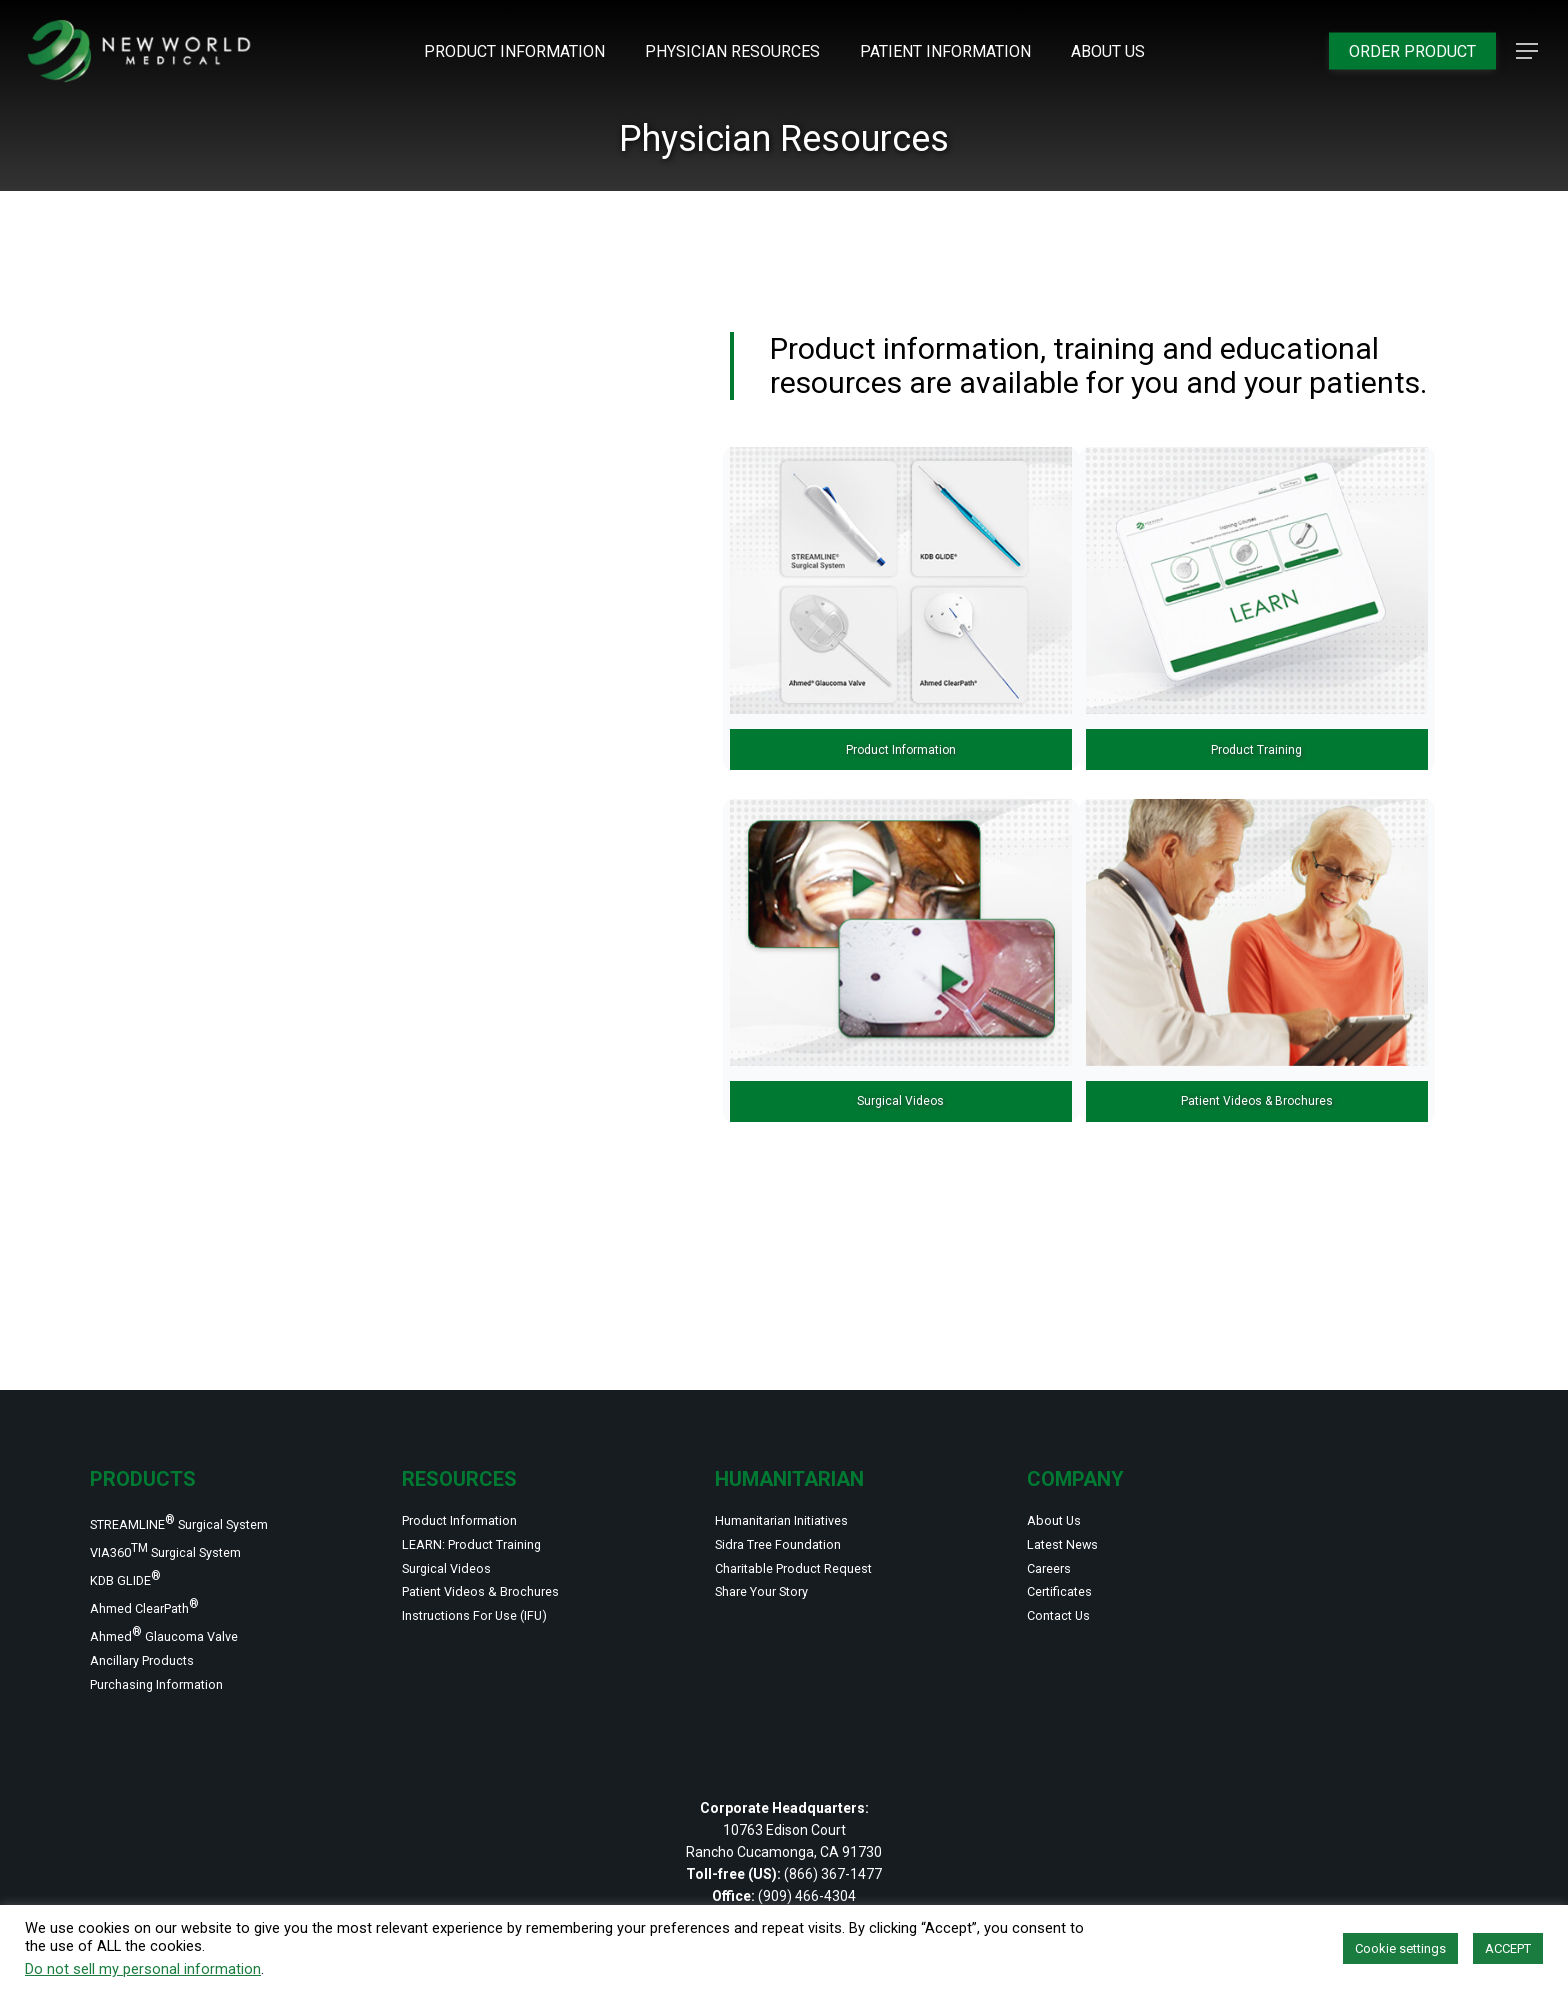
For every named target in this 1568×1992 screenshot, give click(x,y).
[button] (1528, 51)
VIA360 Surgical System (190, 1517)
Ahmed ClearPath (160, 1587)
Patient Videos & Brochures (505, 1569)
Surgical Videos (461, 1539)
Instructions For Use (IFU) (499, 1599)
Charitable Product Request (818, 1539)
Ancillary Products (158, 1652)
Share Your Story (777, 1569)
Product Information (479, 1479)
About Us (1061, 1479)
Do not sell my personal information (143, 1969)
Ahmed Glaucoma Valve (185, 1621)
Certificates (1071, 1569)
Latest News (1074, 1509)
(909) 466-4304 (807, 1896)
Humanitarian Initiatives (803, 1479)
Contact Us (1069, 1599)
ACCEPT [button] (1508, 1948)
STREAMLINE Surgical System (207, 1483)
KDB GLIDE (135, 1552)
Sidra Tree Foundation (797, 1509)
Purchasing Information (179, 1682)
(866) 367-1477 (833, 1874)
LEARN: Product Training (493, 1509)
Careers (1056, 1539)
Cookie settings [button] (1400, 1948)
